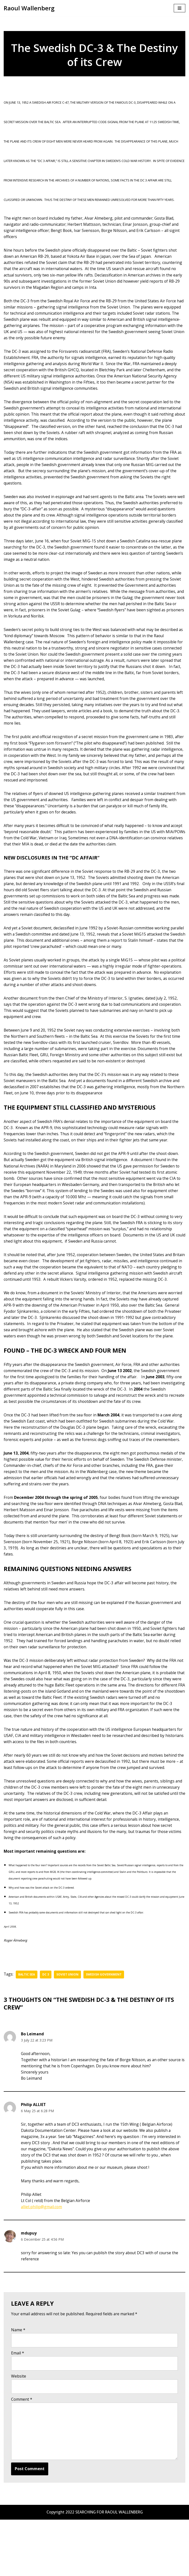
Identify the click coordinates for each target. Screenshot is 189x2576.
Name (18, 2384)
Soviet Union (68, 2025)
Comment (21, 2454)
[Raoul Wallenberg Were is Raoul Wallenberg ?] (29, 8)
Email (17, 2407)
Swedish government (104, 2025)
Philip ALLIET (33, 2156)
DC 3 (46, 2025)
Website (18, 2431)
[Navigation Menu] (179, 8)
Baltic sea (27, 2025)
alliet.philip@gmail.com (42, 2260)
